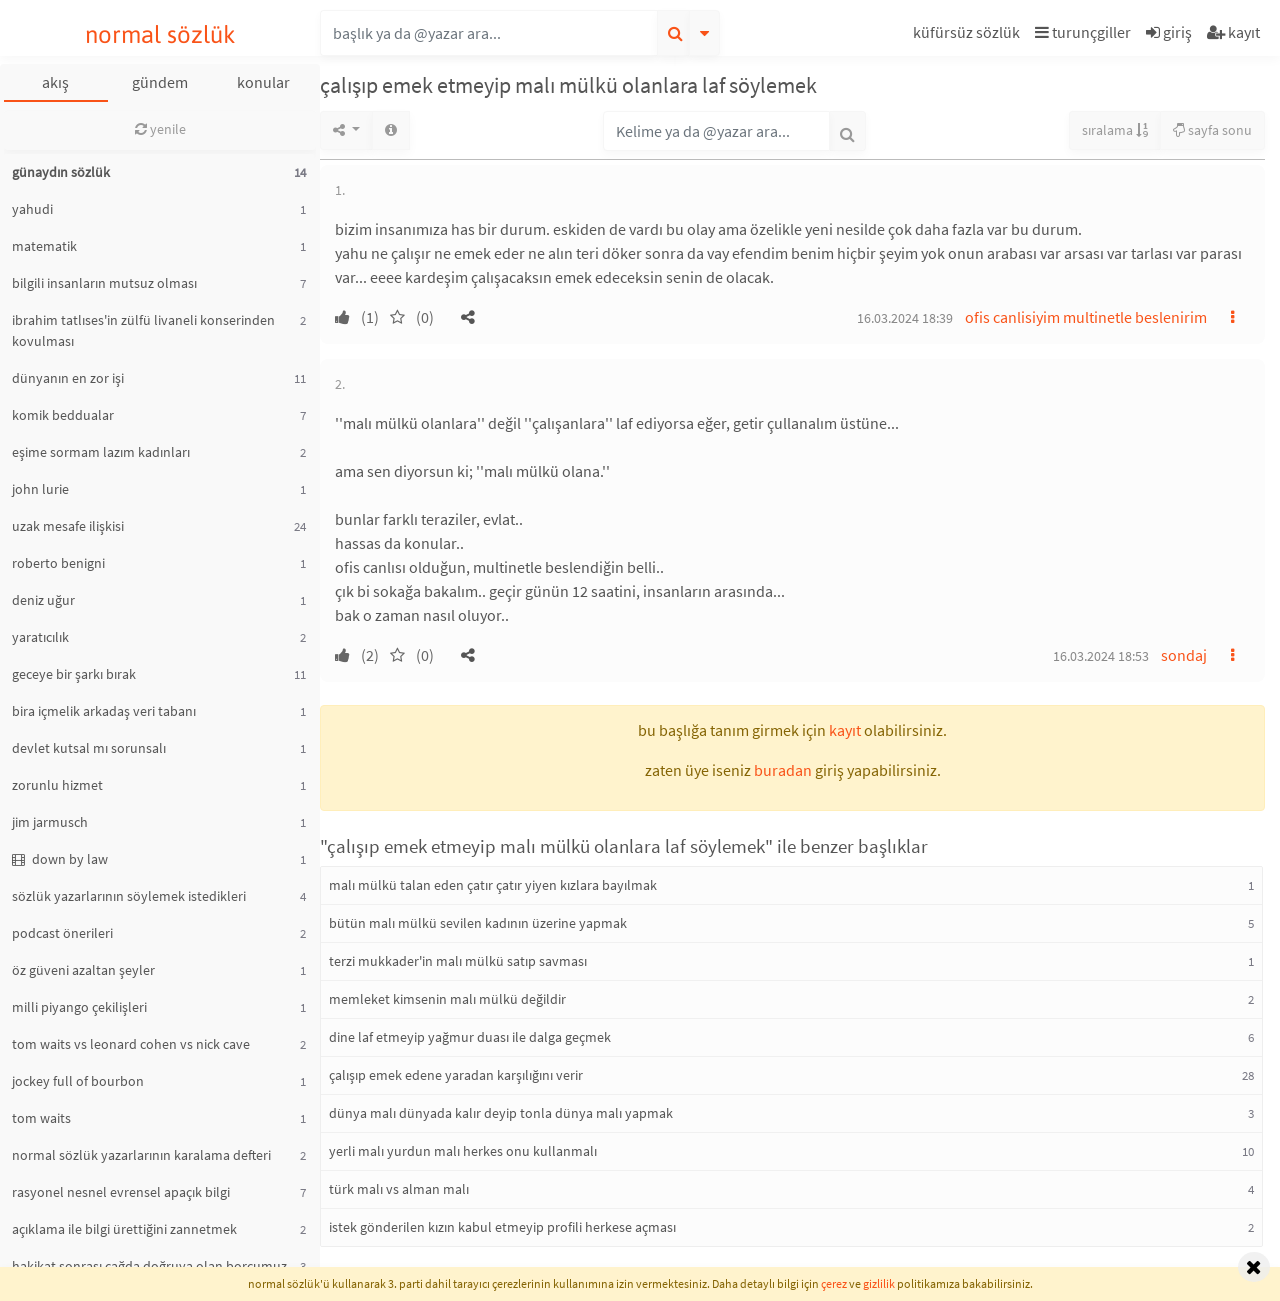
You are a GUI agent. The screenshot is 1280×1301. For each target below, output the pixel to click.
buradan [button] (783, 770)
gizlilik (879, 1283)
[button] (969, 35)
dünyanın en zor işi (68, 378)
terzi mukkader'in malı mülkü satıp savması (458, 961)
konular (263, 82)
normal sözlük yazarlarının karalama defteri (141, 1155)
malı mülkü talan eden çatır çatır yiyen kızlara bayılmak (493, 885)
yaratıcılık (40, 637)
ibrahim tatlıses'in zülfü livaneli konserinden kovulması (143, 330)
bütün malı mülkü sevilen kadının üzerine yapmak (478, 923)
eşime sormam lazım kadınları (101, 452)
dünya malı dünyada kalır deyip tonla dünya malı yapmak (501, 1113)
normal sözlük (160, 34)
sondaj (1184, 655)
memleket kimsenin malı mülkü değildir (447, 999)
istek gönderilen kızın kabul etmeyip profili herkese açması (502, 1227)
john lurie (40, 489)
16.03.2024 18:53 (1101, 656)
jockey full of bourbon (78, 1081)
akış (55, 82)
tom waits (41, 1118)
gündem (160, 82)
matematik (44, 246)
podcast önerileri (62, 933)
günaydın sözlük (61, 172)
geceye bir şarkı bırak (74, 674)
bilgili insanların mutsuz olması (104, 283)
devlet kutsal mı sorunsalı (89, 748)
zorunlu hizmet (57, 785)
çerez (834, 1283)
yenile (160, 129)
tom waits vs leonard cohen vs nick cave (131, 1044)
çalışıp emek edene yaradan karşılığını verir (456, 1075)
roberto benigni (58, 563)
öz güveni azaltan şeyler (83, 970)
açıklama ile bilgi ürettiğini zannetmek (124, 1229)
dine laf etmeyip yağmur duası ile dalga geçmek (470, 1037)
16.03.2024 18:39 (905, 318)
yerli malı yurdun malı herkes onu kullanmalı (463, 1151)
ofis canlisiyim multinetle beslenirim (1086, 317)
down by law (60, 859)
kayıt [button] (845, 730)
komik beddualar (63, 415)
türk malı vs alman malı (399, 1189)
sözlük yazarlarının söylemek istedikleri (129, 896)
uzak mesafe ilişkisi (68, 526)
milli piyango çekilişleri (79, 1007)
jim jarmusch (50, 822)
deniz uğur (43, 600)
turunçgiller (1083, 32)
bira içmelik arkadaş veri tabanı (104, 711)
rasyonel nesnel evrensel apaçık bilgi (121, 1192)
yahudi (32, 209)
